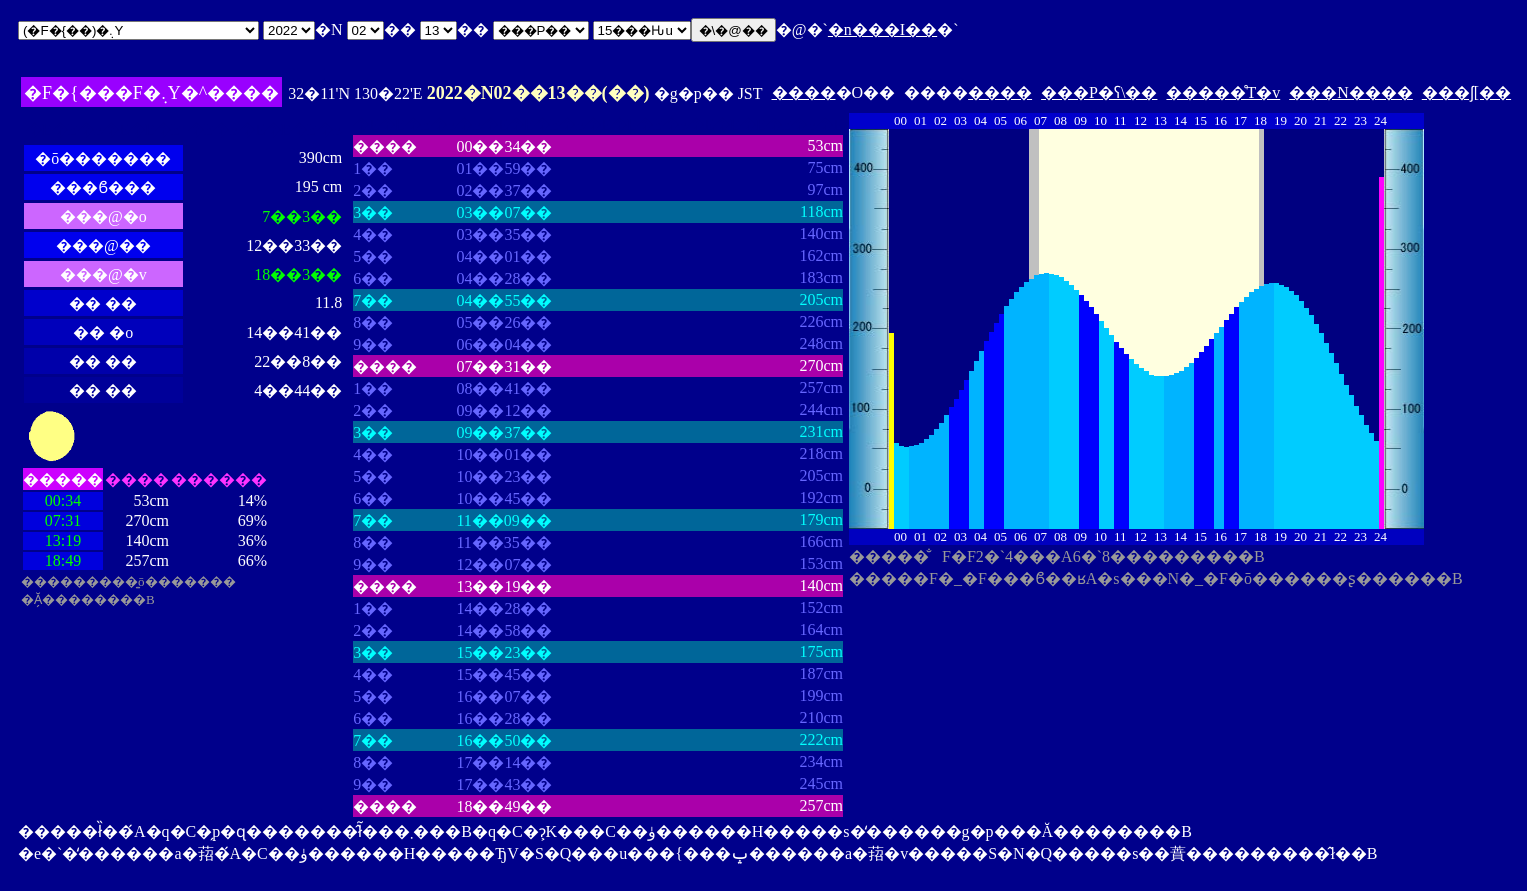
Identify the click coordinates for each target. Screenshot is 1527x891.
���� (804, 92)
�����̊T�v (1223, 92)
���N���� (1351, 92)
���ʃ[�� (1466, 92)
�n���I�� (882, 29)
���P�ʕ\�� (1099, 92)
